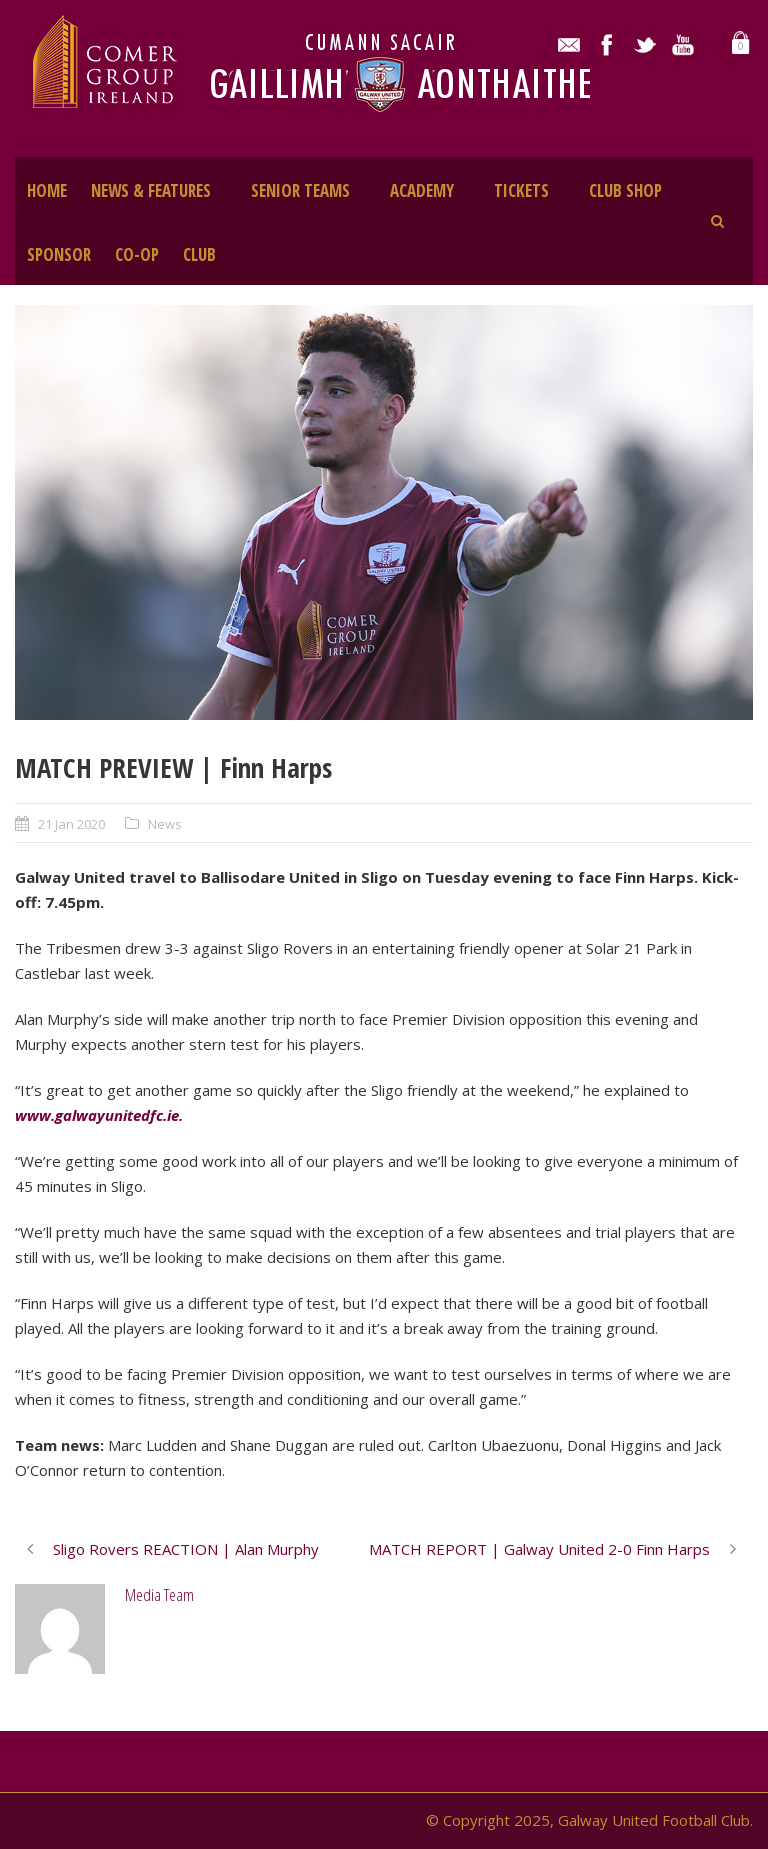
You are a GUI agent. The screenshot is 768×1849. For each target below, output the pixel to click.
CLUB (199, 254)
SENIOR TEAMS (300, 190)
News (165, 824)
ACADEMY (422, 190)
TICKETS (521, 190)
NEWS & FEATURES (151, 190)
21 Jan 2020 (71, 824)
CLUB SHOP (625, 190)
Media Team (159, 1594)
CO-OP (137, 254)
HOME (47, 190)
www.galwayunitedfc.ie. (101, 1115)
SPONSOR (59, 254)
